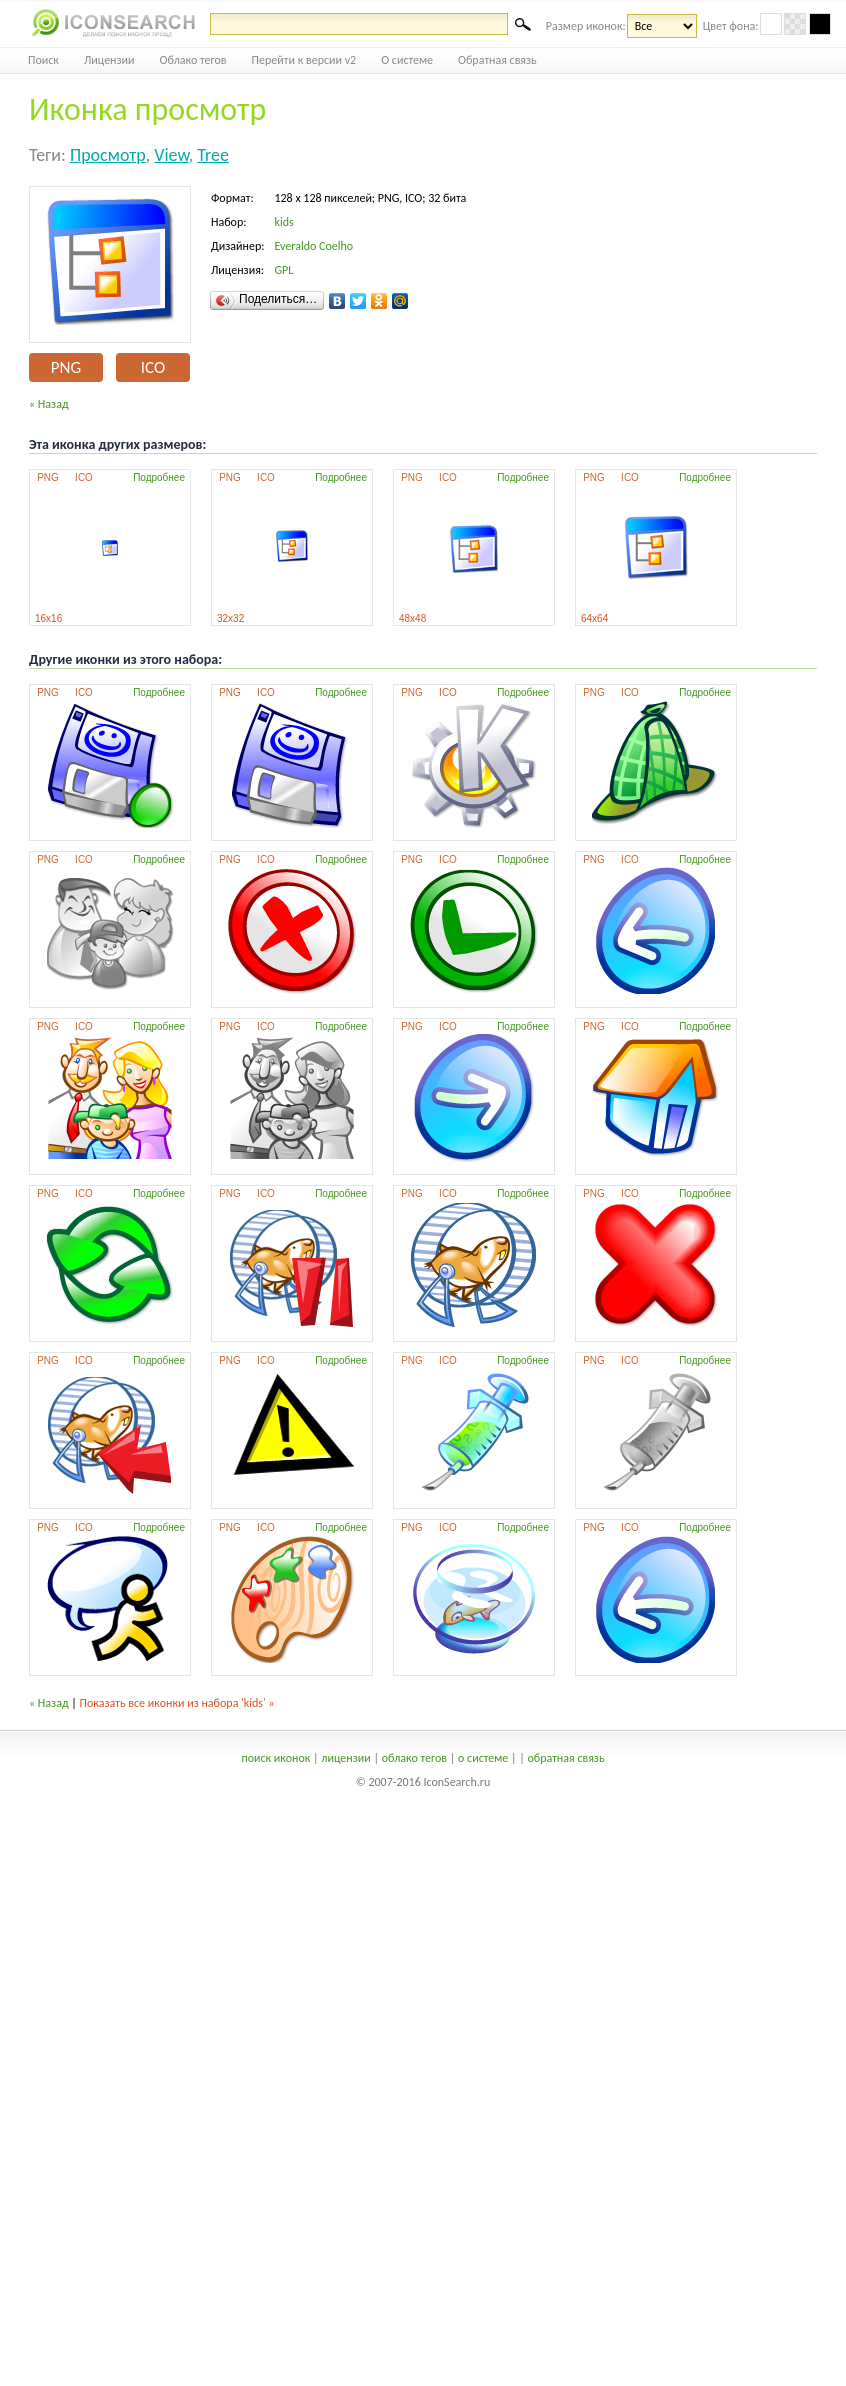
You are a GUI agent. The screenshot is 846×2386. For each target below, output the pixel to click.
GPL (283, 270)
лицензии (345, 1758)
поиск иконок (275, 1758)
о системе (483, 1758)
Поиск (43, 60)
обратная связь (565, 1758)
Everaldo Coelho (313, 246)
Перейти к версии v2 (304, 60)
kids (283, 222)
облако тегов (414, 1758)
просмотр (108, 155)
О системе (407, 60)
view (171, 155)
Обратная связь (497, 60)
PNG (66, 367)
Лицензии (109, 60)
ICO (153, 367)
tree (213, 155)
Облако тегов (193, 60)
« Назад (49, 404)
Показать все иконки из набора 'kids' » (177, 1703)
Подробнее (159, 477)
